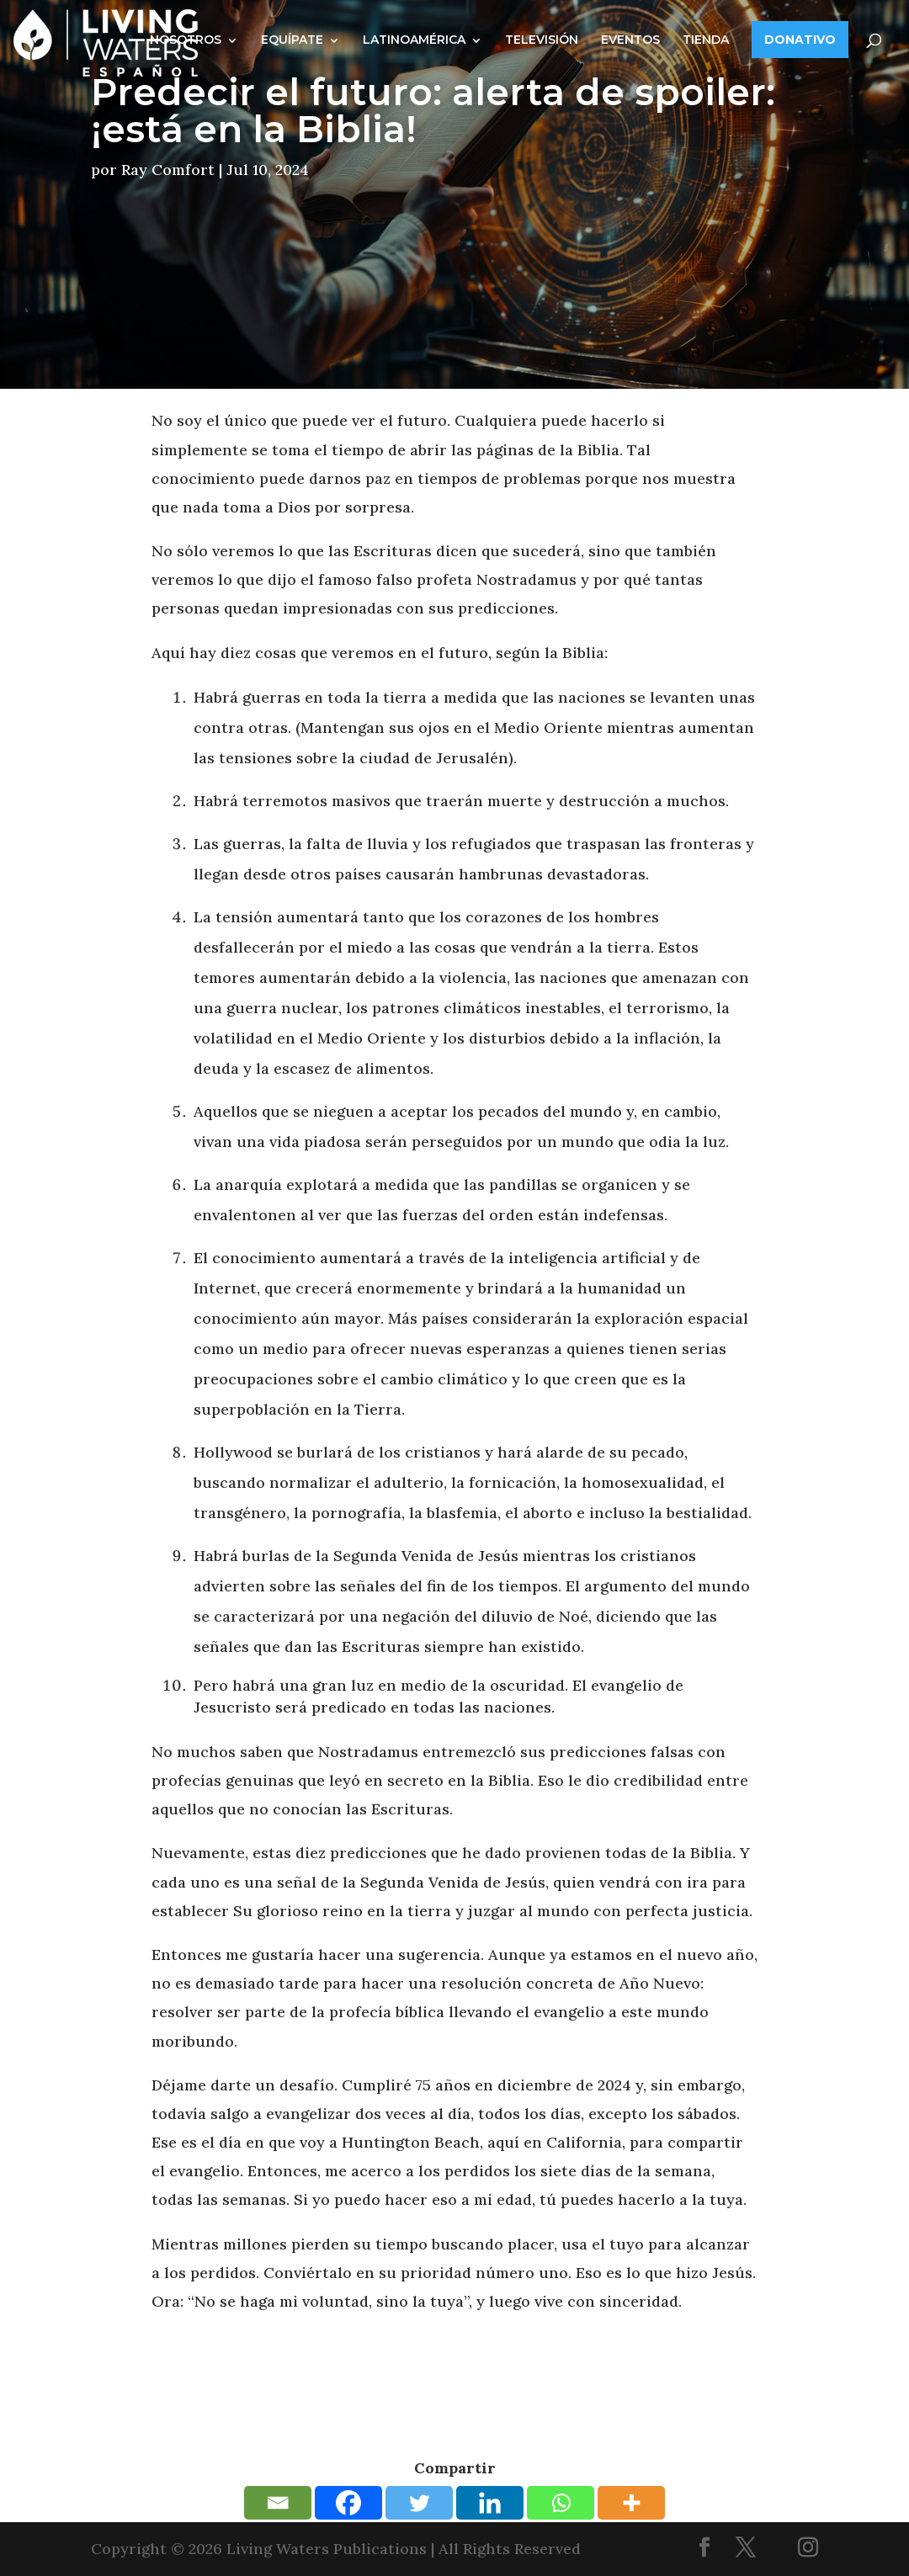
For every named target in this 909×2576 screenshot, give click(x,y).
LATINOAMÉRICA (414, 39)
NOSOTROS (185, 39)
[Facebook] (348, 2503)
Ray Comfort (168, 169)
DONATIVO (800, 39)
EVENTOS (630, 39)
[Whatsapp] (560, 2503)
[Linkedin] (490, 2503)
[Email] (277, 2503)
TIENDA (706, 39)
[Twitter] (419, 2503)
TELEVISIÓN (541, 39)
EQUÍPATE (292, 39)
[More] (631, 2503)
